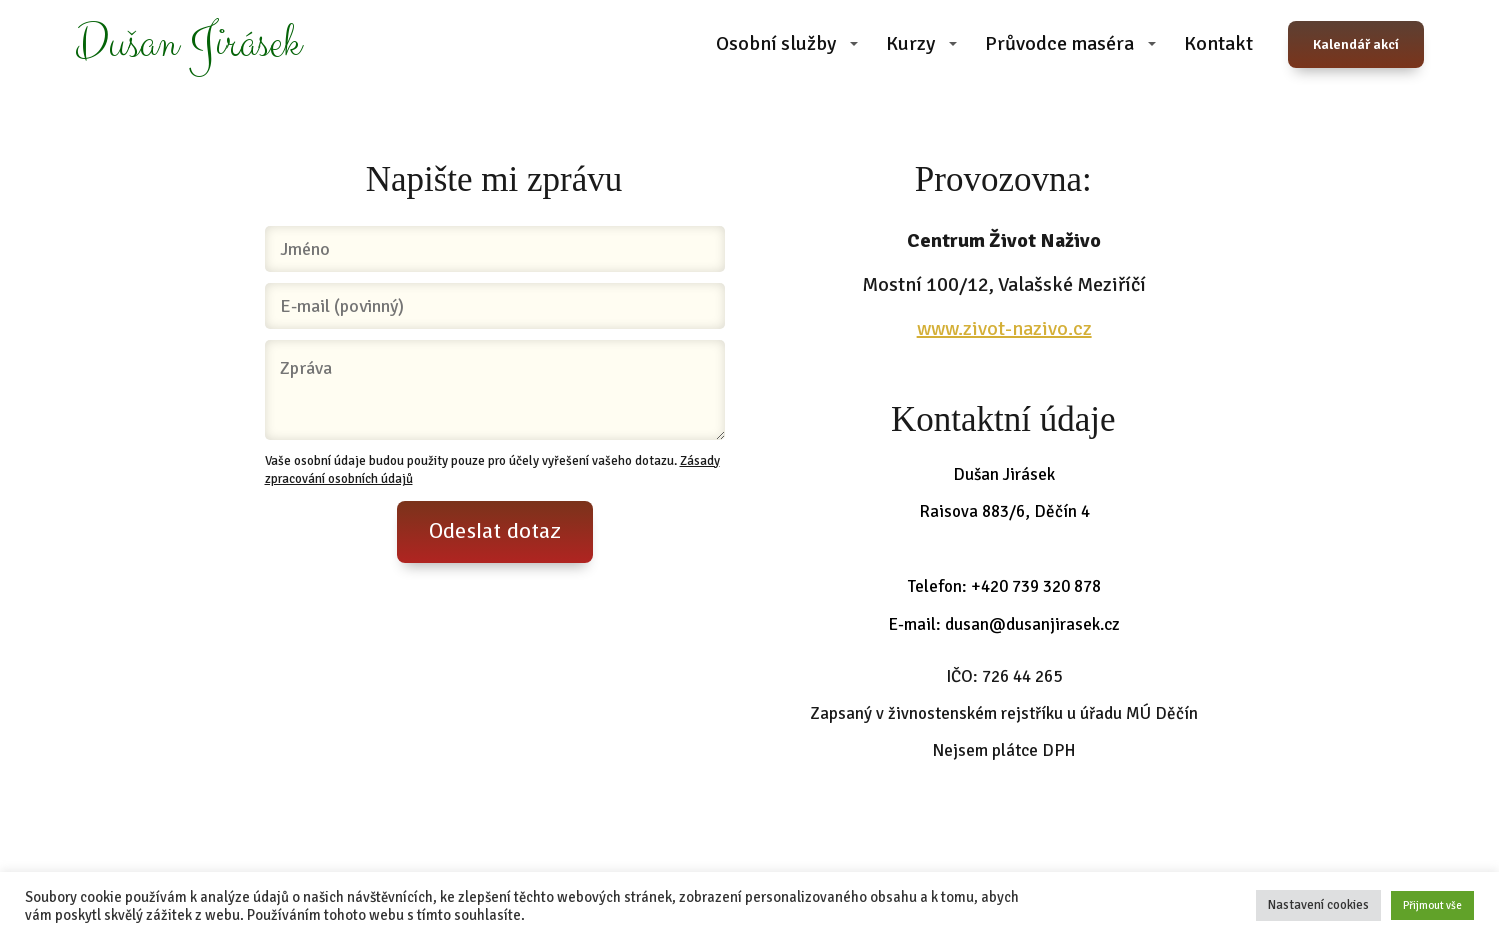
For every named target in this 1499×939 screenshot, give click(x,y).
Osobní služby (776, 43)
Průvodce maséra (1059, 43)
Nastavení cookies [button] (1318, 905)
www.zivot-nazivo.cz (1004, 328)
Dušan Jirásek (188, 44)
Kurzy (910, 43)
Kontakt (1218, 43)
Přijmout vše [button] (1432, 905)
